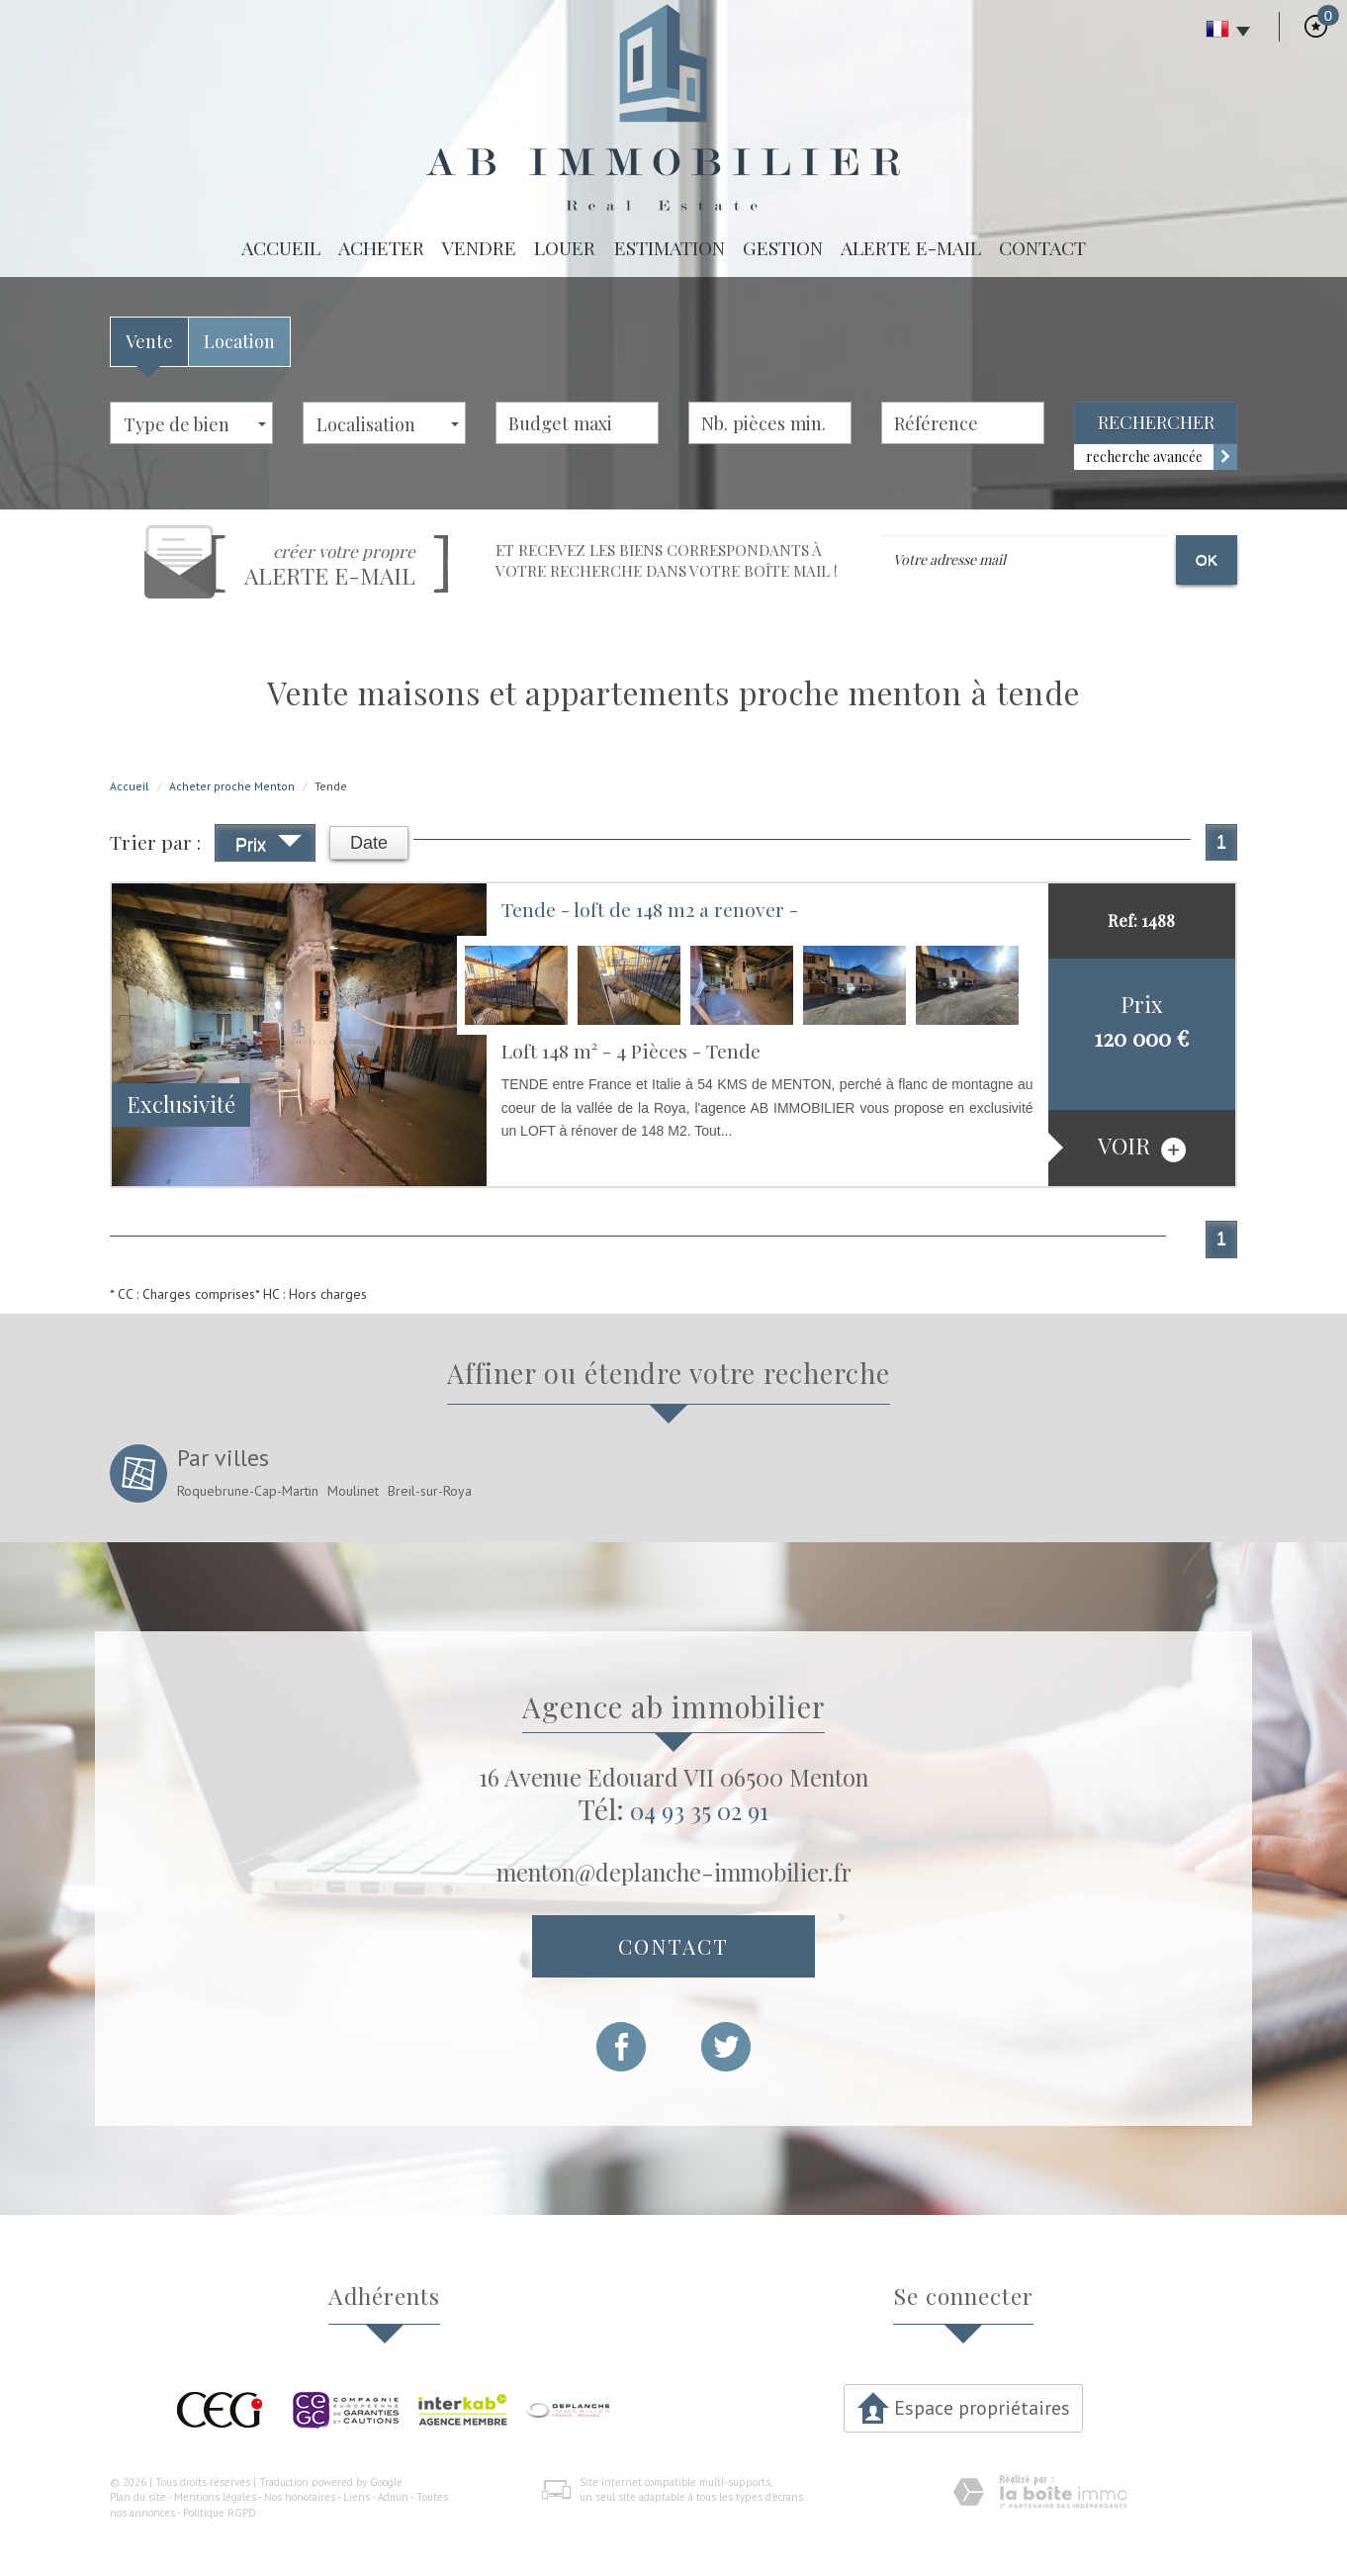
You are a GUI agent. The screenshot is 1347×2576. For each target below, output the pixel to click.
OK (1206, 559)
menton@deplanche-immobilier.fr (674, 1871)
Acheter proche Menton (232, 786)
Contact (1042, 247)
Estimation (669, 247)
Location (239, 340)
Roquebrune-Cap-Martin (247, 1491)
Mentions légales (215, 2497)
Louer (564, 247)
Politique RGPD (219, 2513)
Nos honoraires (299, 2497)
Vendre (479, 247)
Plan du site (138, 2497)
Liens (356, 2497)
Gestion (783, 247)
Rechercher (1156, 422)
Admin (393, 2497)
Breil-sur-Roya (430, 1491)
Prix (268, 847)
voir (1142, 1146)
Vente (149, 340)
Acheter (381, 247)
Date (369, 843)
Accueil (280, 247)
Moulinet (353, 1491)
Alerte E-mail (911, 247)
